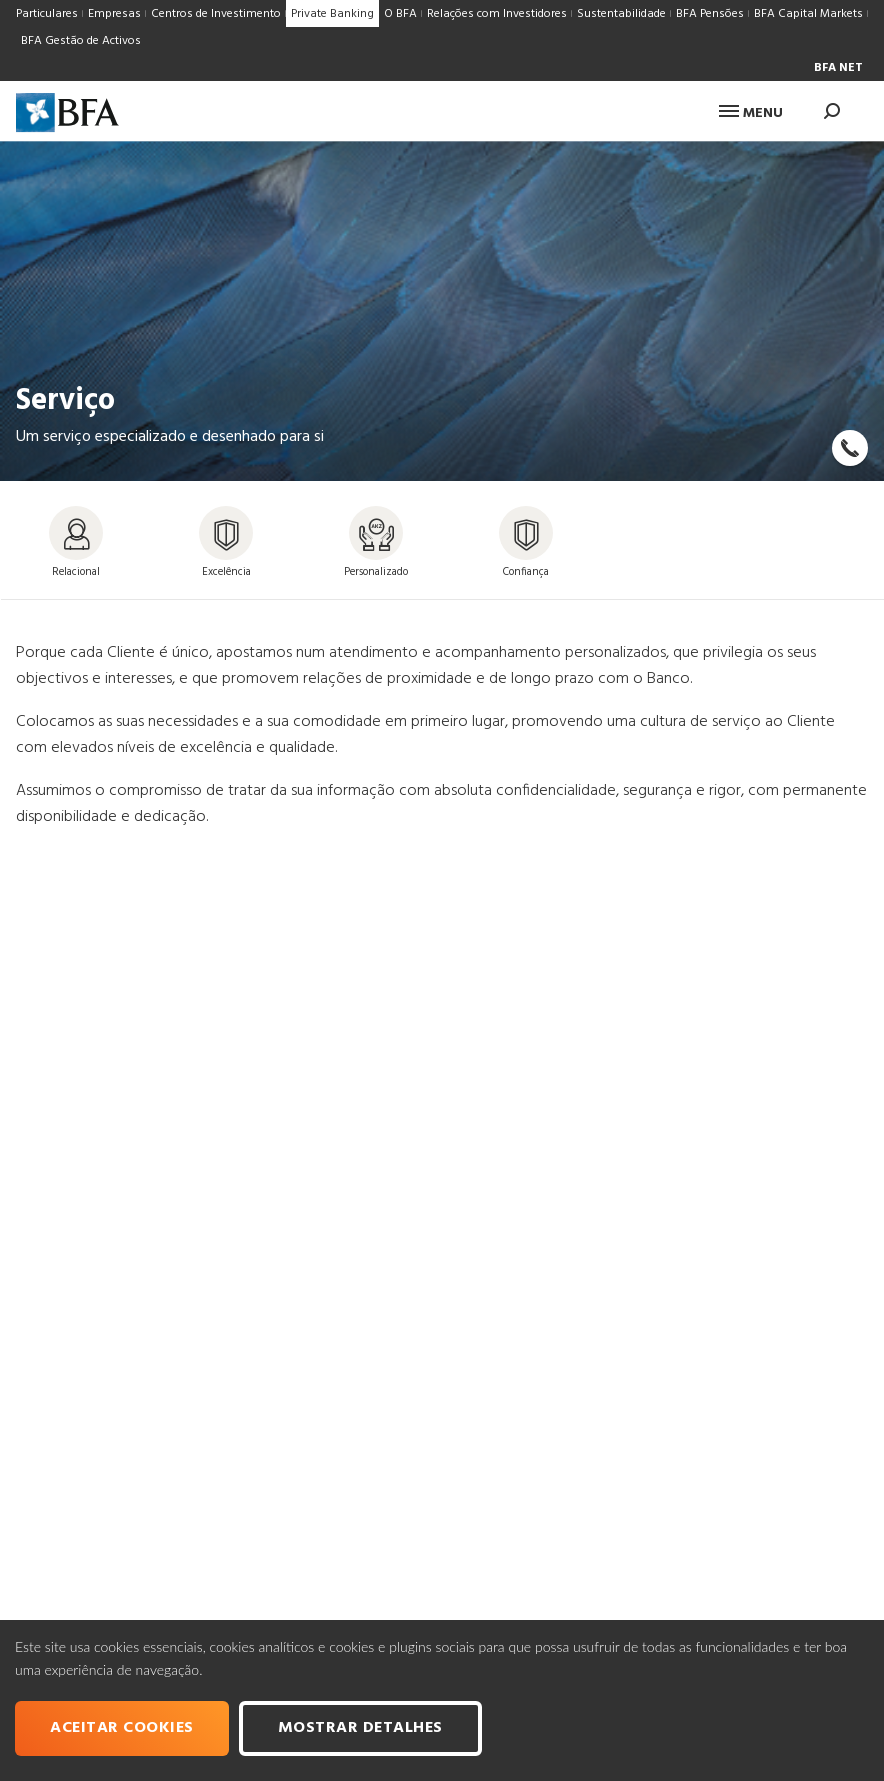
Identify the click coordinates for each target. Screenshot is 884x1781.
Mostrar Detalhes (360, 1728)
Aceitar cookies (122, 1728)
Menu (751, 113)
